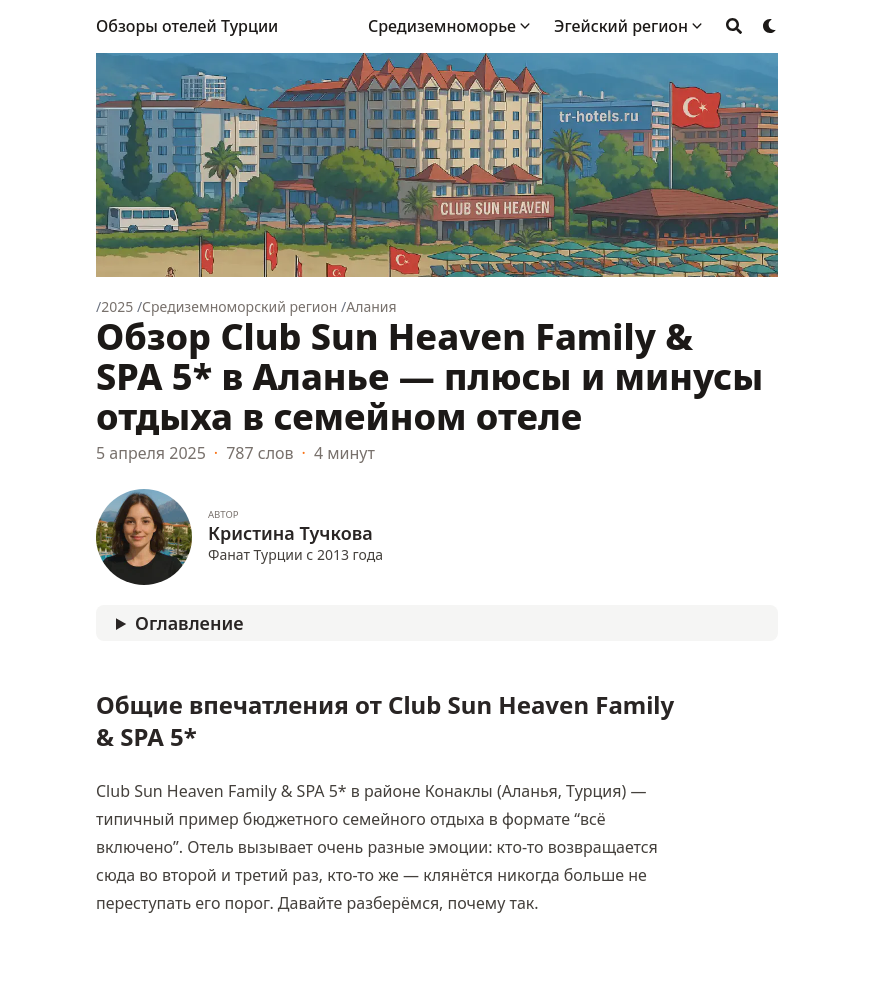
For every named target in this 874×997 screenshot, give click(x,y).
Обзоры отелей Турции (187, 26)
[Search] (734, 26)
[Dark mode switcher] (770, 26)
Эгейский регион (621, 26)
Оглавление (189, 623)
